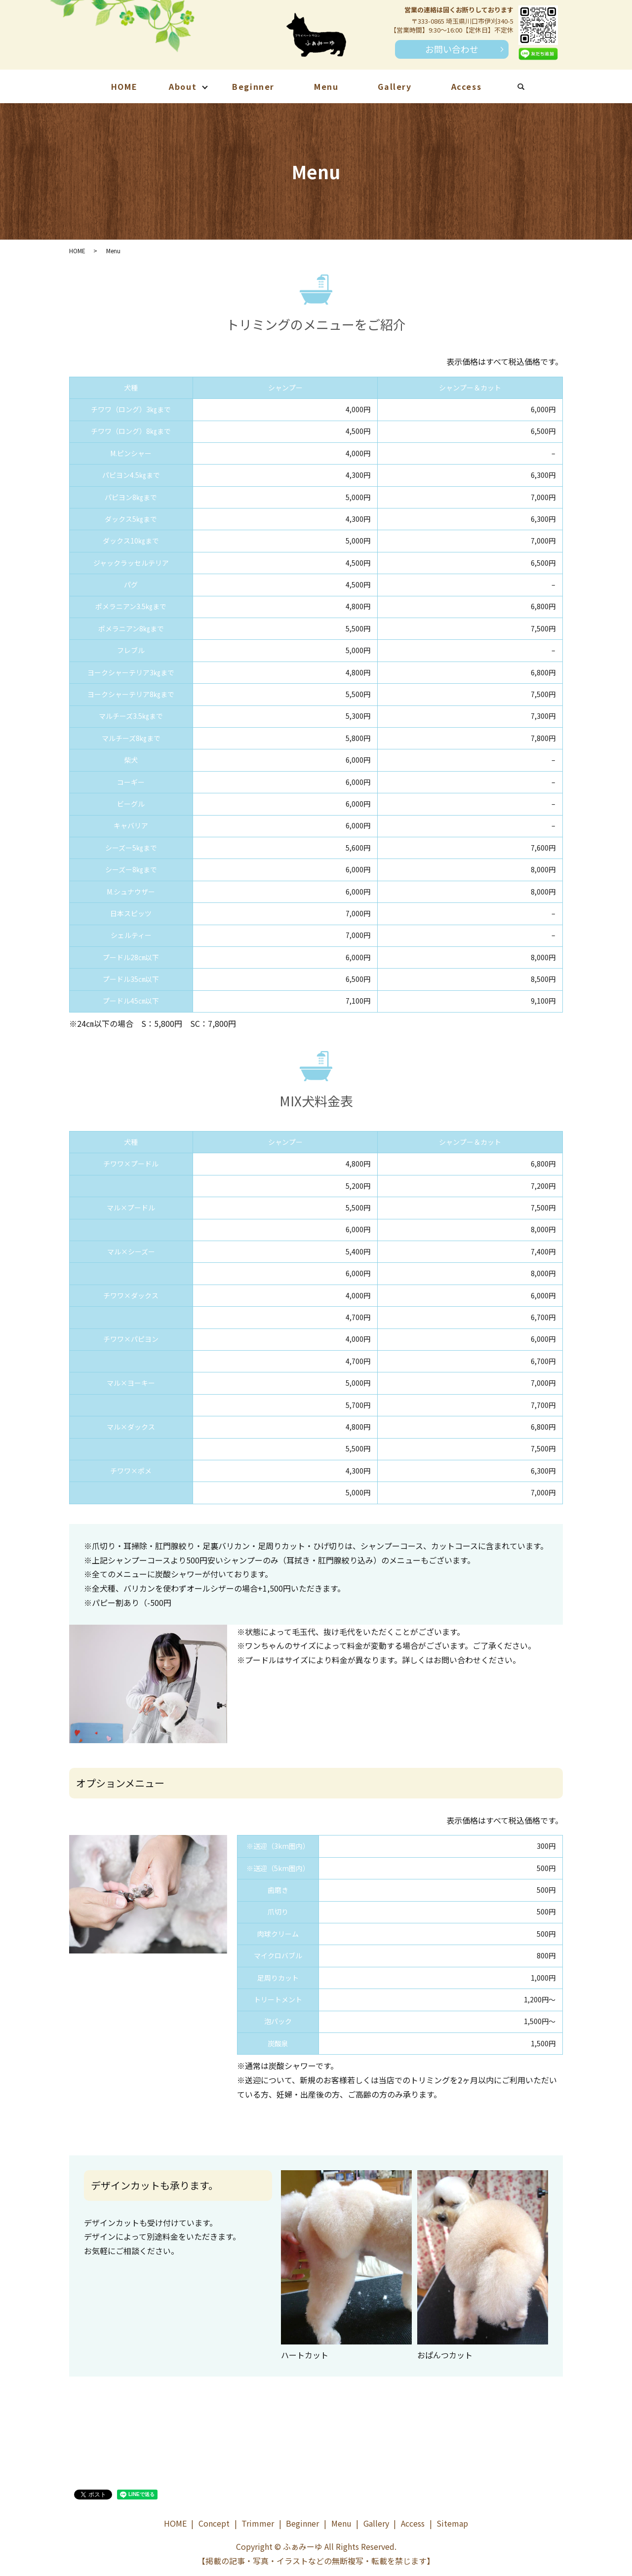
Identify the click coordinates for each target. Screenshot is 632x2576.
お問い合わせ (451, 48)
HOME (124, 86)
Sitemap (452, 2523)
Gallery (394, 86)
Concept (214, 2523)
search (531, 88)
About (183, 86)
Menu (326, 86)
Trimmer (257, 2523)
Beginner (253, 86)
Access (466, 86)
